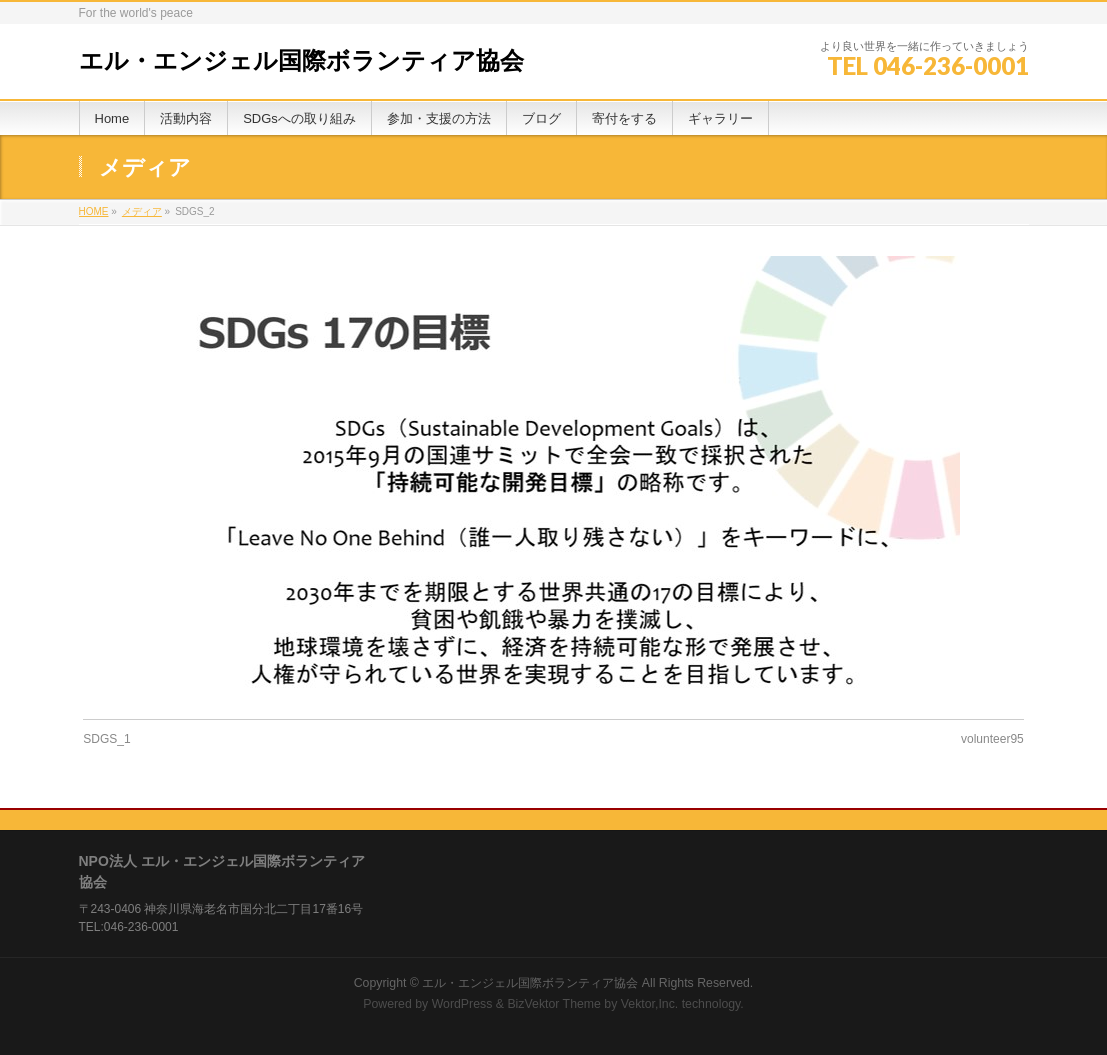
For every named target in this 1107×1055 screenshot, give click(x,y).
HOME (94, 211)
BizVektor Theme (554, 1004)
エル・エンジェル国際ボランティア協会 (301, 61)
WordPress (462, 1004)
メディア (142, 211)
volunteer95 (992, 739)
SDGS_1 (106, 739)
